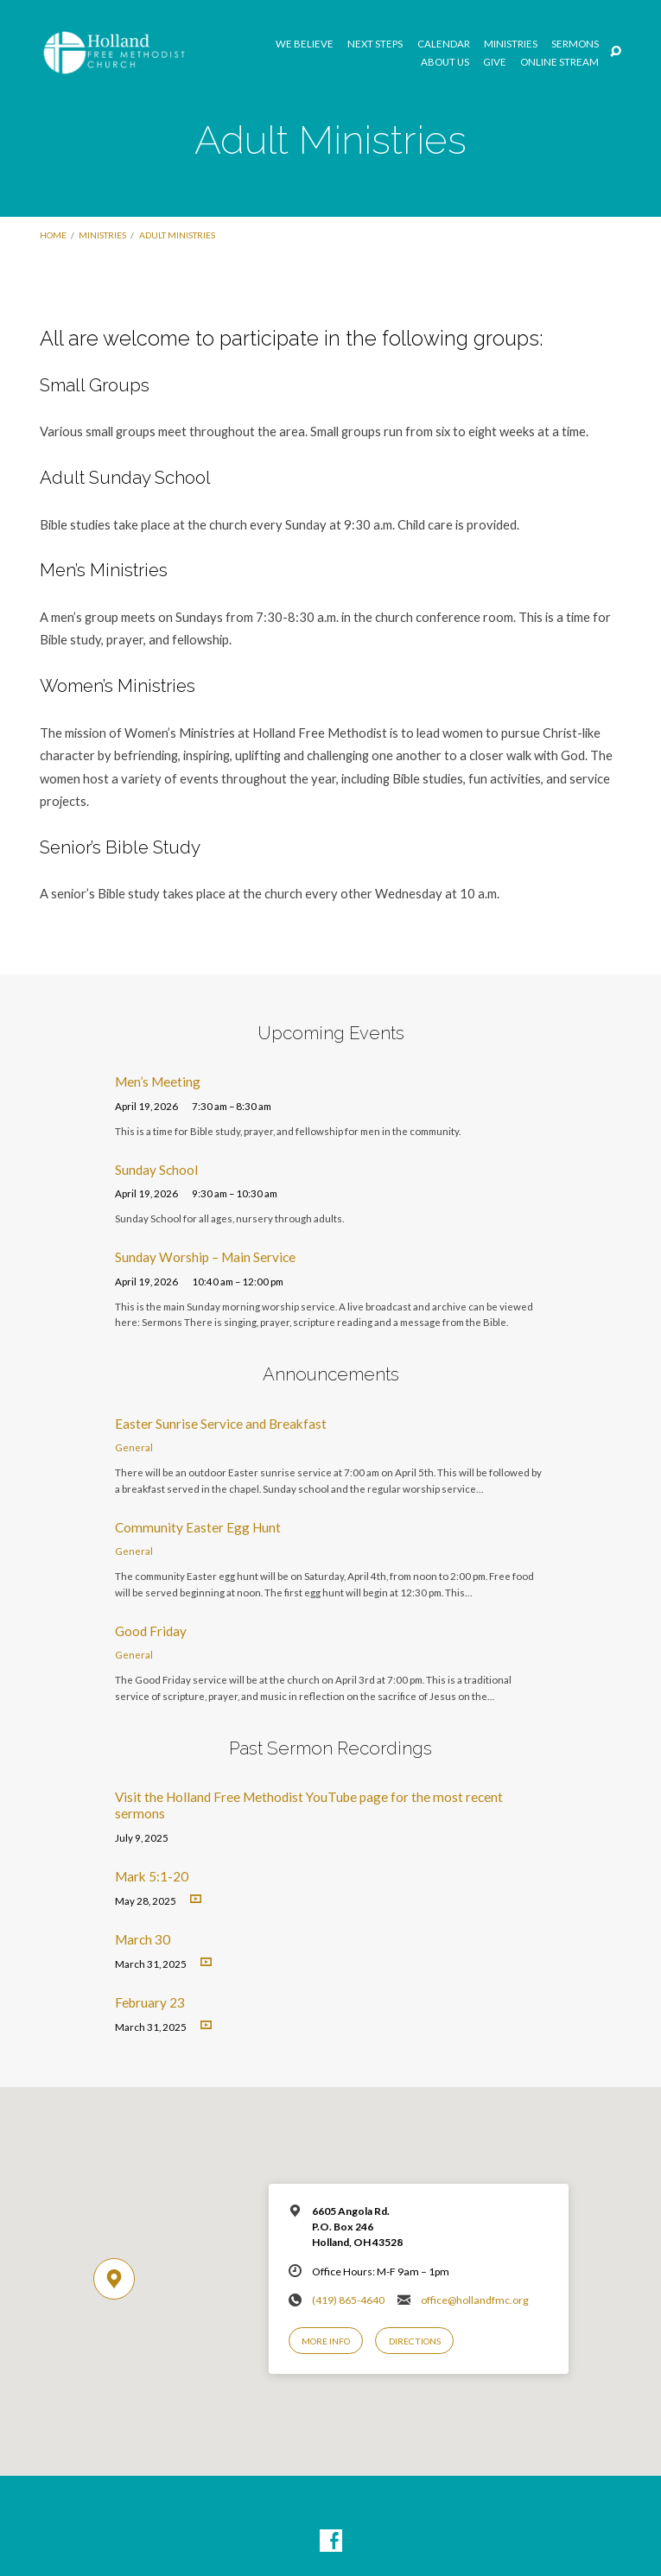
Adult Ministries (177, 235)
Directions (415, 2341)
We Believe (305, 44)
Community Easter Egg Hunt (198, 1527)
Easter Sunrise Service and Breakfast (221, 1423)
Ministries (510, 44)
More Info (326, 2341)
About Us (445, 62)
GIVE (494, 62)
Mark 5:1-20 (151, 1876)
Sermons (575, 44)
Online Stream (559, 62)
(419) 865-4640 (348, 2300)
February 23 (150, 2002)
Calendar (443, 44)
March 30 (142, 1939)
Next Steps (375, 44)
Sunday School (156, 1169)
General (134, 1447)
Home (53, 235)
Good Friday (151, 1631)
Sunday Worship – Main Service (205, 1257)
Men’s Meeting (157, 1081)
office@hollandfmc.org (475, 2300)
